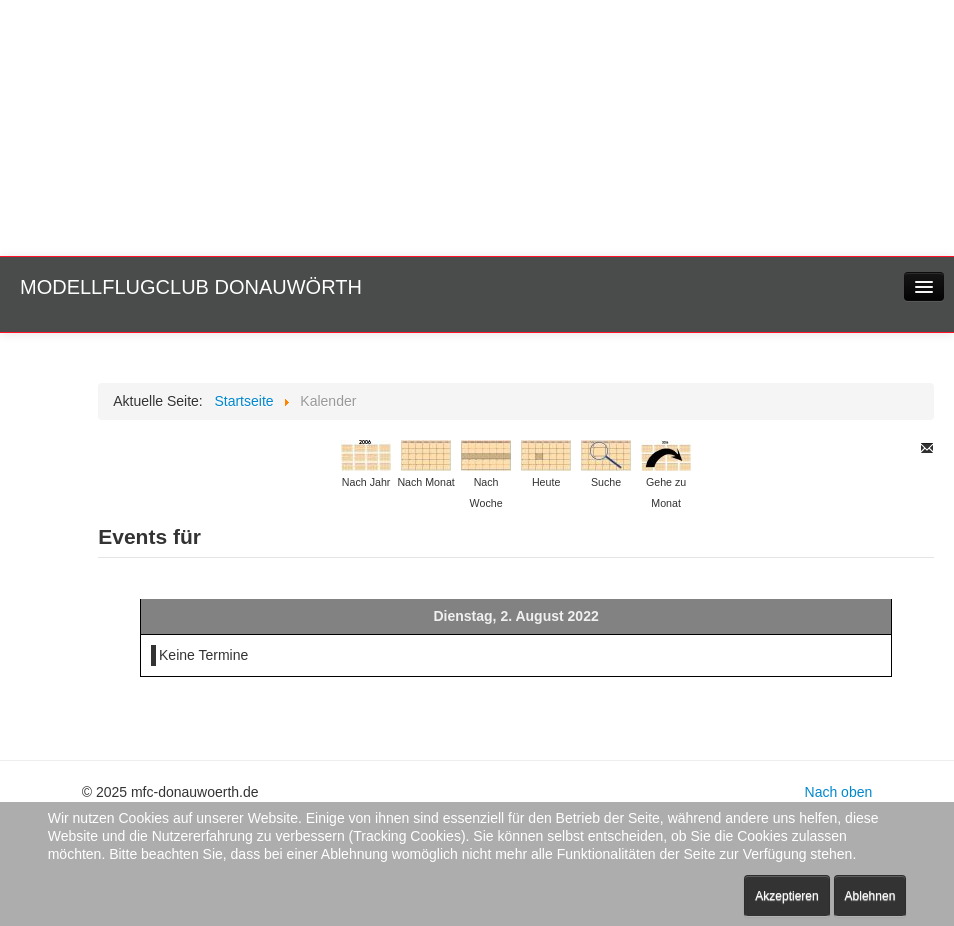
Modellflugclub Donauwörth (191, 287)
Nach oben (839, 792)
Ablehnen (870, 896)
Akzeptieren (786, 896)
